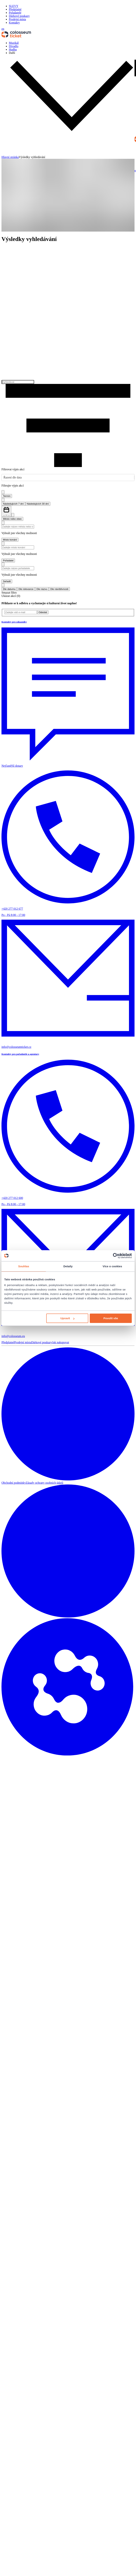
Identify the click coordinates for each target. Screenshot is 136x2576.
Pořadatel (8, 560)
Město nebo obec (12, 518)
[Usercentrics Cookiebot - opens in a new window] (116, 1255)
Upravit (67, 1318)
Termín (7, 496)
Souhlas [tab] (23, 1266)
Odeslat (43, 612)
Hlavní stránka (10, 157)
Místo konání (10, 539)
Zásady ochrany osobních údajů (44, 1482)
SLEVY (13, 6)
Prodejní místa (17, 19)
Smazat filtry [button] (9, 592)
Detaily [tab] (68, 1266)
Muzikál (14, 42)
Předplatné (15, 9)
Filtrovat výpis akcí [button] (68, 427)
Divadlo (13, 46)
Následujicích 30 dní (38, 503)
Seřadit (7, 581)
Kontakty (14, 22)
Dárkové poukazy (19, 16)
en (2, 28)
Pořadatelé (15, 12)
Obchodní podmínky (13, 1482)
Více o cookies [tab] (112, 1266)
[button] (68, 530)
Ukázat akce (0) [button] (10, 595)
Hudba (13, 49)
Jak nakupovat (60, 1342)
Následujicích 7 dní (13, 503)
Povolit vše (110, 1318)
